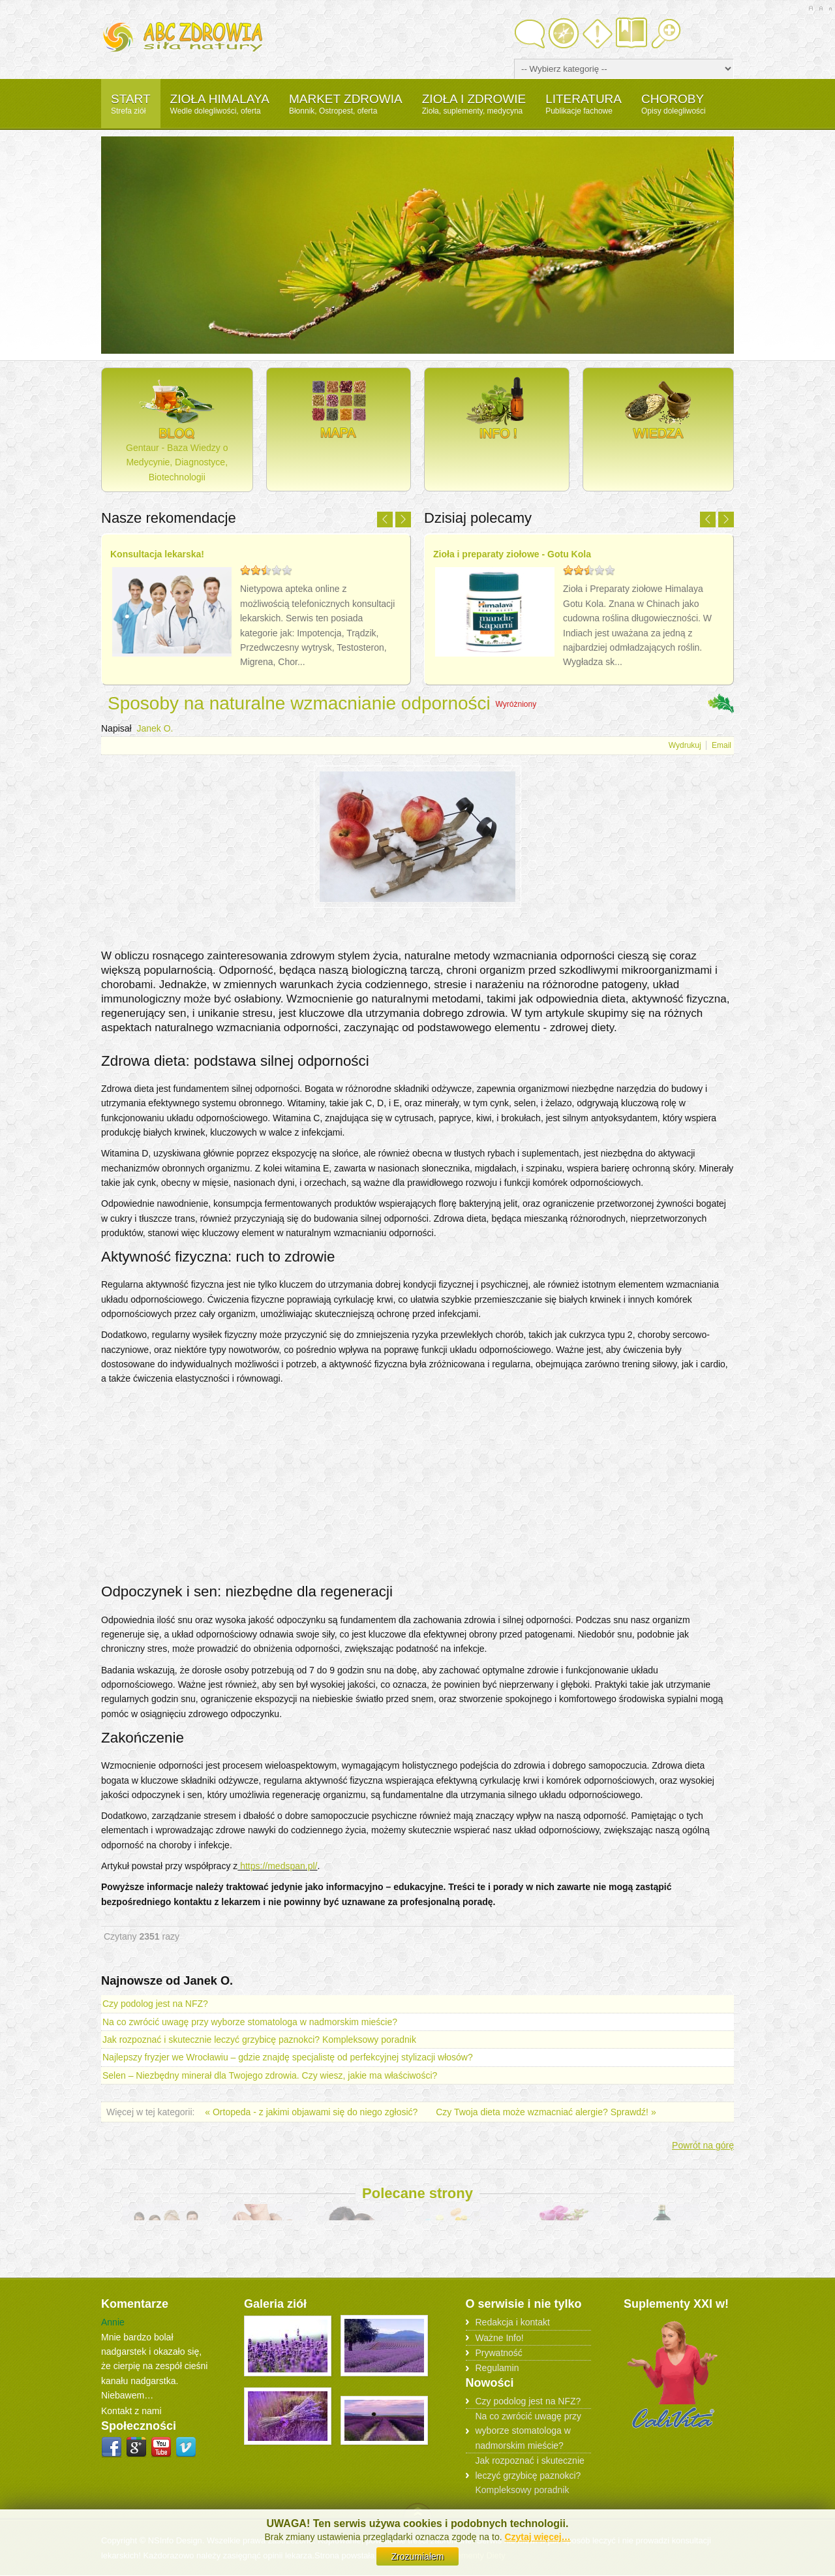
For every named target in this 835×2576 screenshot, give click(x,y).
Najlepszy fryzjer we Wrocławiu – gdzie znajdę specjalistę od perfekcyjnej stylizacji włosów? (287, 2057)
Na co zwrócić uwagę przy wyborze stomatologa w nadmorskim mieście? (249, 2022)
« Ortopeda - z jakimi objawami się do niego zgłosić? (312, 2112)
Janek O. (154, 728)
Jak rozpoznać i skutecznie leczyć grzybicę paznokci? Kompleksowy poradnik (259, 2039)
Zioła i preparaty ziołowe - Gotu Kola (512, 554)
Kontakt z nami (131, 2411)
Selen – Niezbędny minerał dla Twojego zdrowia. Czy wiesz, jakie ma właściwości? (269, 2075)
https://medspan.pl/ (277, 1866)
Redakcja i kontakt (513, 2322)
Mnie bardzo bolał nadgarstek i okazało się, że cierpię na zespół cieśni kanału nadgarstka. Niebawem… (154, 2365)
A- (830, 8)
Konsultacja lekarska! (157, 554)
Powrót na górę (703, 2145)
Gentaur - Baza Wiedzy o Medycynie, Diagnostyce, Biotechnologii (177, 428)
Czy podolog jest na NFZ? (155, 2003)
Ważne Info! (500, 2337)
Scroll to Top (418, 2510)
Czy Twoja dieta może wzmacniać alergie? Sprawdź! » (546, 2112)
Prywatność (499, 2352)
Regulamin (497, 2368)
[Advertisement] (417, 936)
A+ (810, 8)
